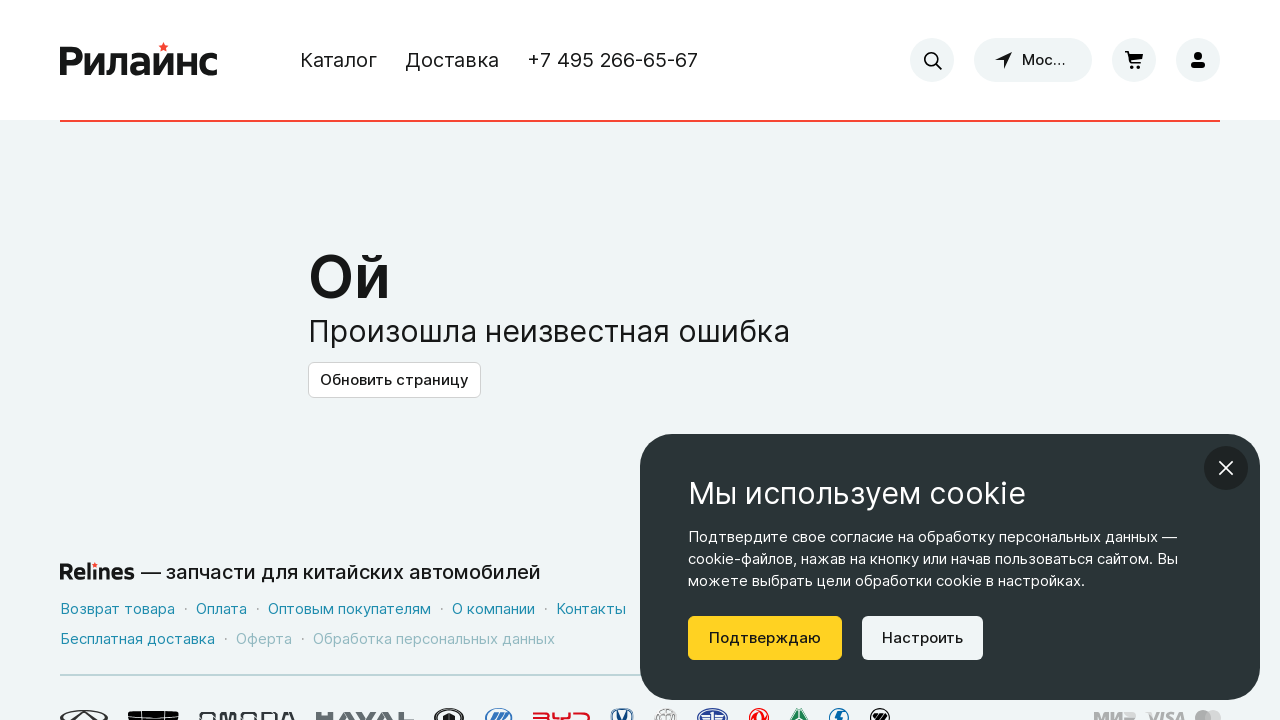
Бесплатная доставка (137, 638)
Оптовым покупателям (349, 608)
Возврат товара (117, 608)
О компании (493, 608)
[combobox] (932, 60)
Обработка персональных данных (434, 638)
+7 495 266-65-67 (612, 60)
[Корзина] (1134, 60)
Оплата (221, 608)
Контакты (591, 608)
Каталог (338, 60)
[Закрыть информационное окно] (1226, 468)
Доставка (452, 60)
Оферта (264, 638)
